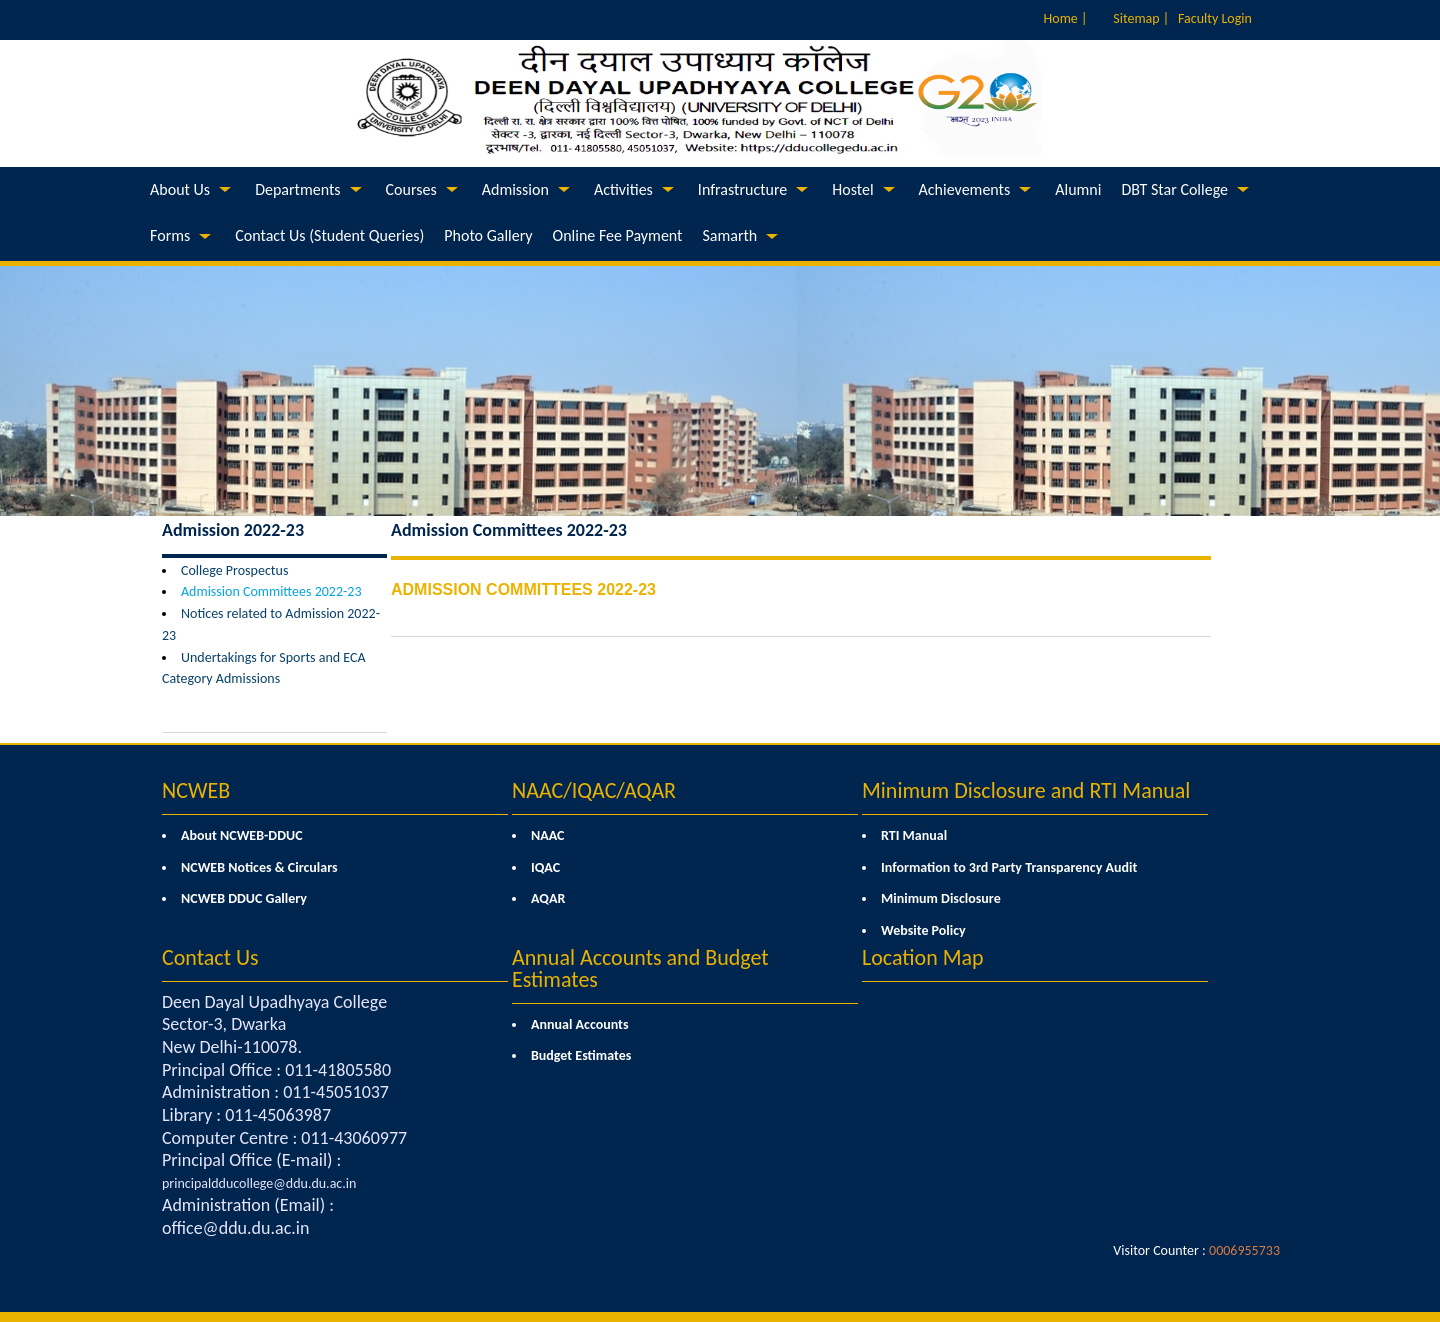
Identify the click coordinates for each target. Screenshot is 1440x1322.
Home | (1066, 18)
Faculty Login (1215, 18)
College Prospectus (234, 570)
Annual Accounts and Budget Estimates (640, 968)
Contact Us (210, 957)
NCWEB (196, 790)
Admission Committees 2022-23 (271, 591)
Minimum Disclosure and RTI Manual (1026, 790)
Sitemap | (1141, 18)
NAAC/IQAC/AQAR (594, 790)
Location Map (923, 957)
